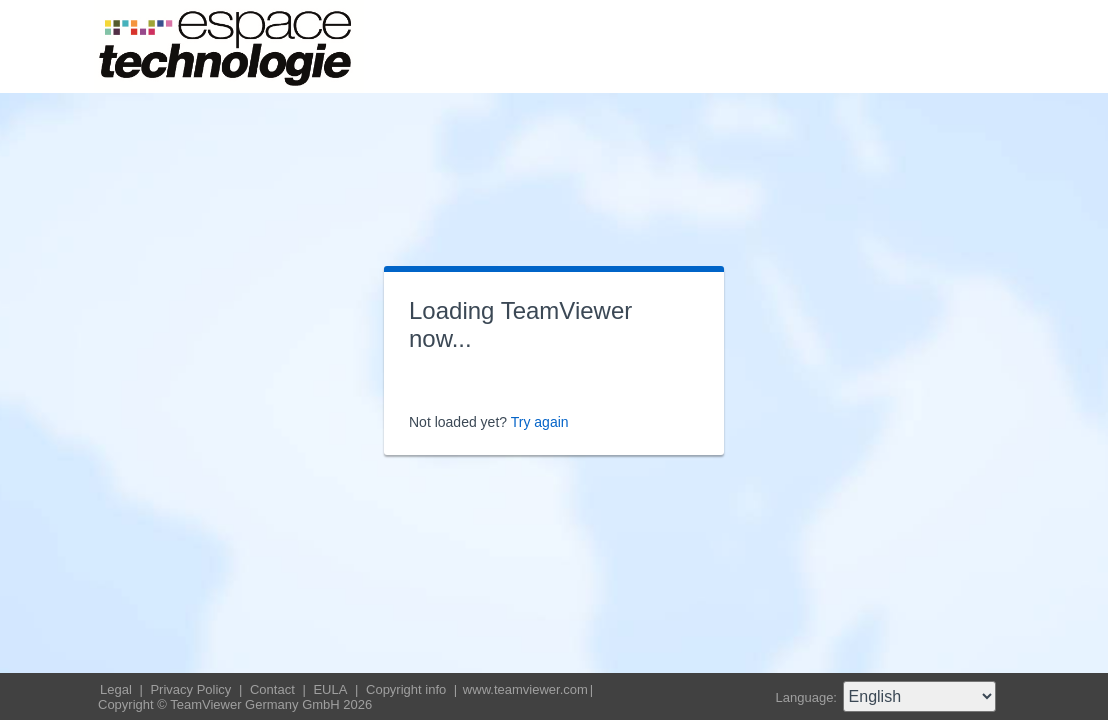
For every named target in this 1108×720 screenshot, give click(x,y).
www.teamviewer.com (525, 689)
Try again (540, 422)
